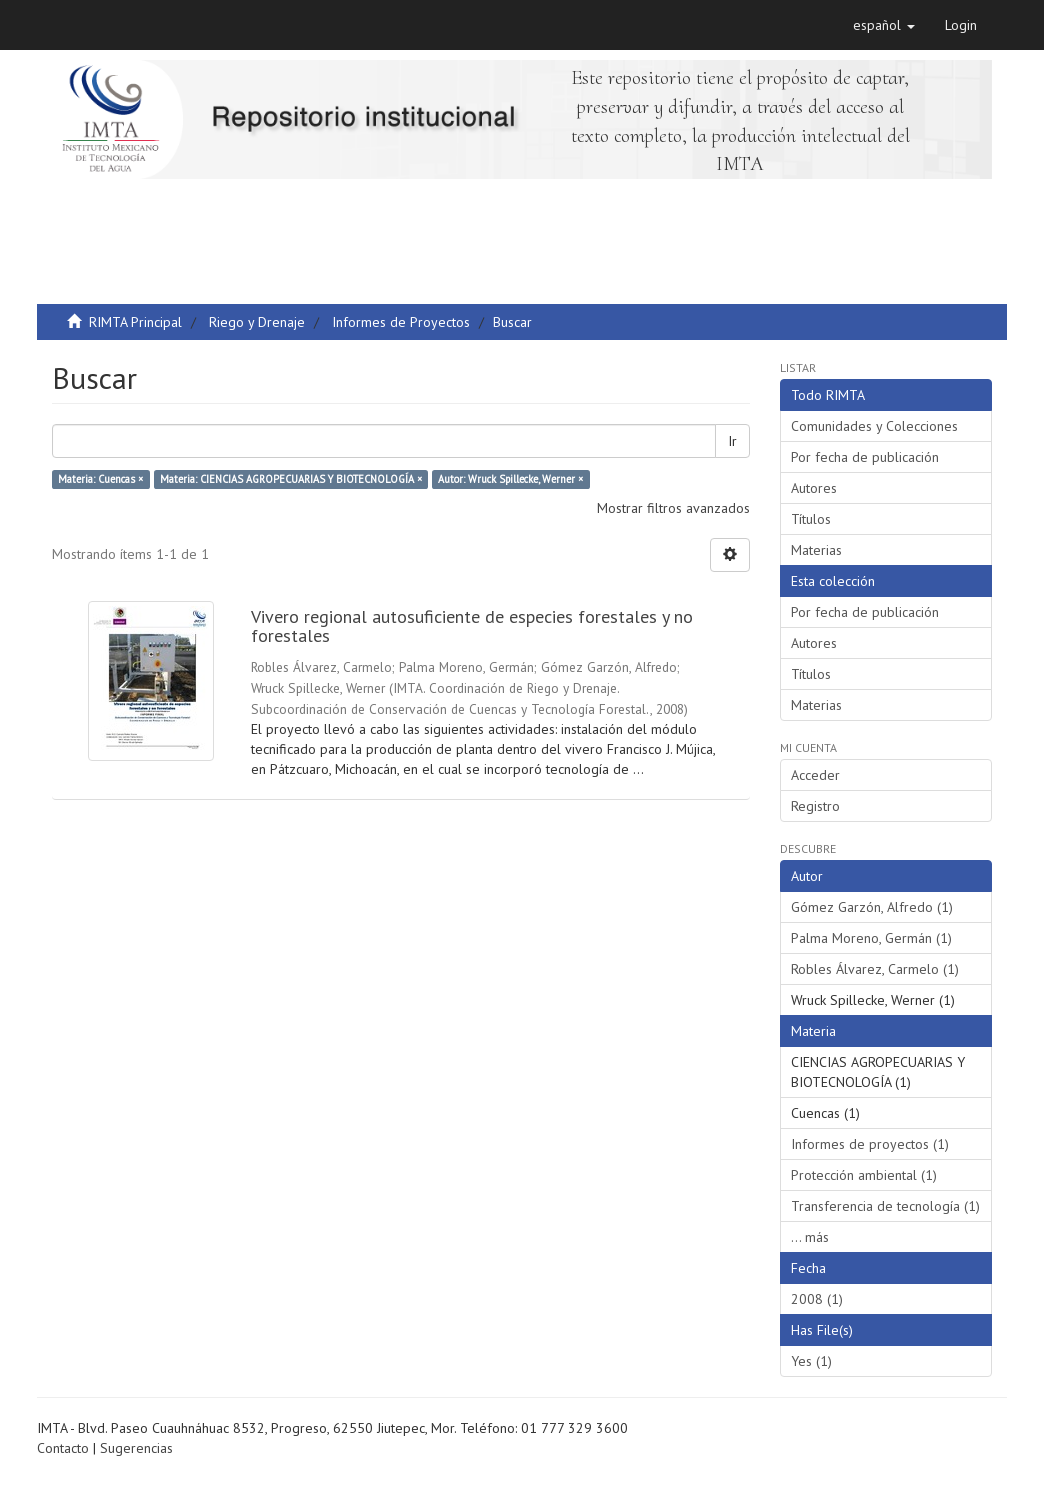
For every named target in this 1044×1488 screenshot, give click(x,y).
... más (810, 1237)
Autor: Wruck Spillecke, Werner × (510, 479)
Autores (814, 488)
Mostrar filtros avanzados (673, 508)
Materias (816, 550)
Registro (815, 806)
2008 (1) (817, 1299)
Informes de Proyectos (401, 322)
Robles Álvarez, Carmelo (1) (875, 969)
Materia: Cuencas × (100, 479)
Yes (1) (811, 1361)
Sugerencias (136, 1448)
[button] (884, 25)
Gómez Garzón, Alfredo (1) (872, 907)
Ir (732, 441)
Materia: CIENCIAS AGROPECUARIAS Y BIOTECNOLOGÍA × (291, 479)
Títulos (811, 519)
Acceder (815, 775)
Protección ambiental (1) (864, 1175)
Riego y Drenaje (257, 322)
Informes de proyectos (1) (870, 1144)
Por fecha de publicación (865, 457)
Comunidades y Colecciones (874, 426)
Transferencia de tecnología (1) (885, 1206)
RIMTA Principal (135, 322)
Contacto (63, 1448)
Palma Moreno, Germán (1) (871, 938)
